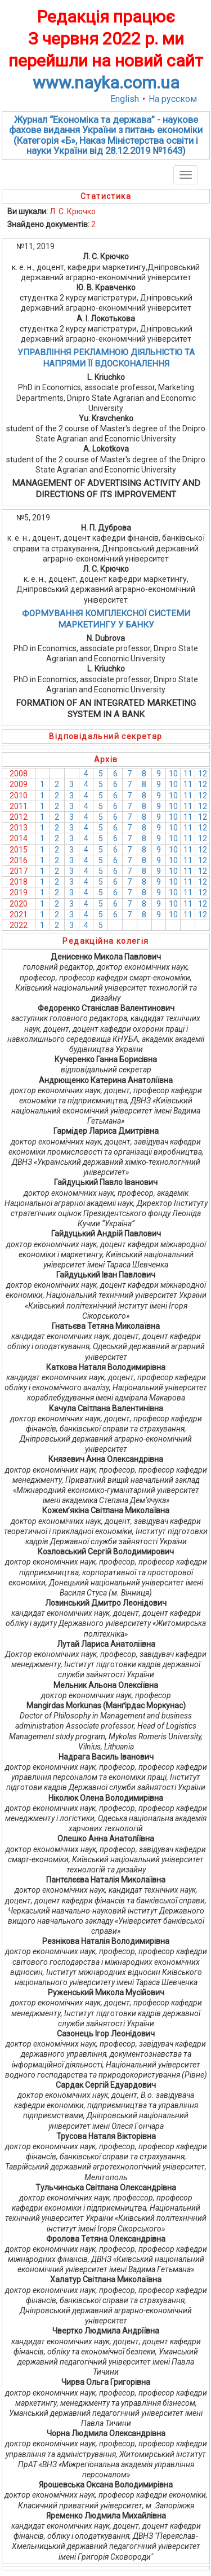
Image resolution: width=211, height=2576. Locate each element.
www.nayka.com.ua (106, 82)
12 (202, 773)
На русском (173, 99)
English (124, 99)
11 (187, 773)
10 (173, 773)
